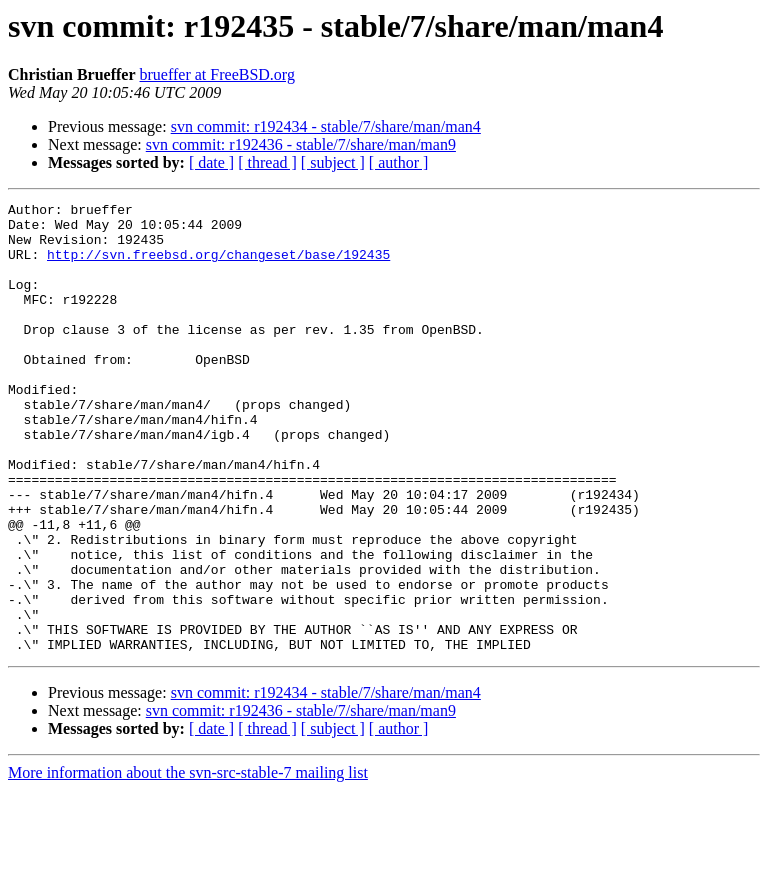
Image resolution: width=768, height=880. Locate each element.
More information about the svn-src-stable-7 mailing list (188, 862)
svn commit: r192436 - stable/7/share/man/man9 (301, 144)
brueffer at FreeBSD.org (217, 74)
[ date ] (211, 162)
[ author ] (399, 162)
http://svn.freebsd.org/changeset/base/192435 (218, 266)
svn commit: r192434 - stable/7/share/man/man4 (326, 126)
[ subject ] (333, 162)
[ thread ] (267, 162)
